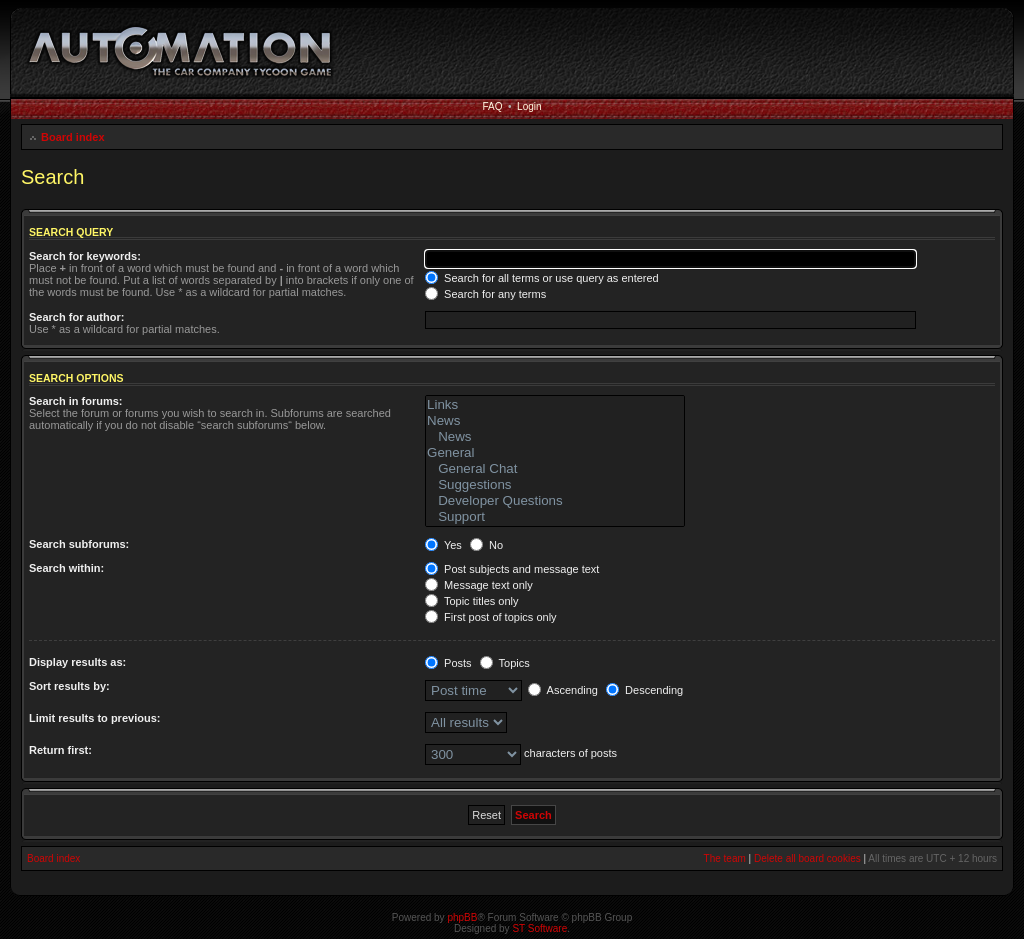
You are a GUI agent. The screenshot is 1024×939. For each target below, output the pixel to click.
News (555, 421)
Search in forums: (76, 401)
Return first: (60, 750)
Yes (443, 545)
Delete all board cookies (807, 858)
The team (725, 858)
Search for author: (76, 317)
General (555, 453)
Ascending (563, 690)
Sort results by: (69, 686)
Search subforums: (79, 544)
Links (555, 405)
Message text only (479, 585)
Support (555, 517)
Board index (73, 137)
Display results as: (77, 662)
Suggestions (555, 485)
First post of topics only (491, 617)
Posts (448, 663)
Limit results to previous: (94, 718)
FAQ (492, 106)
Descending (644, 690)
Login (529, 106)
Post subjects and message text (512, 569)
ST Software (539, 928)
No (486, 545)
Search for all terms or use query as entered (542, 278)
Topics (505, 663)
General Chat (555, 469)
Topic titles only (471, 601)
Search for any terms (485, 294)
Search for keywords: (85, 256)
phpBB (462, 917)
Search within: (66, 568)
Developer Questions (555, 501)
